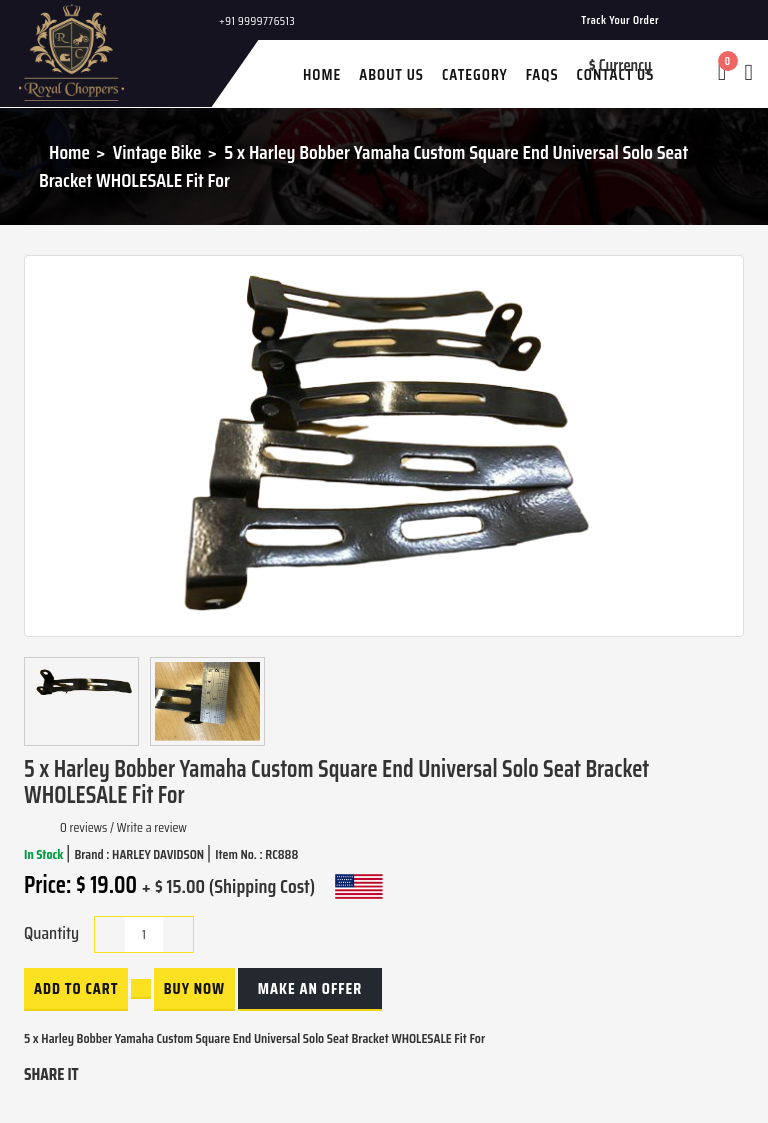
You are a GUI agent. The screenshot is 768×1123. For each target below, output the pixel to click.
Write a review (152, 827)
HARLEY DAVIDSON (159, 854)
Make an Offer (310, 988)
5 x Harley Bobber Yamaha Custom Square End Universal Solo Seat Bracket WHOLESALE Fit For (363, 166)
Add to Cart (76, 988)
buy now (194, 988)
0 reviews (83, 827)
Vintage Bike (157, 152)
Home (69, 152)
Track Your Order (620, 19)
